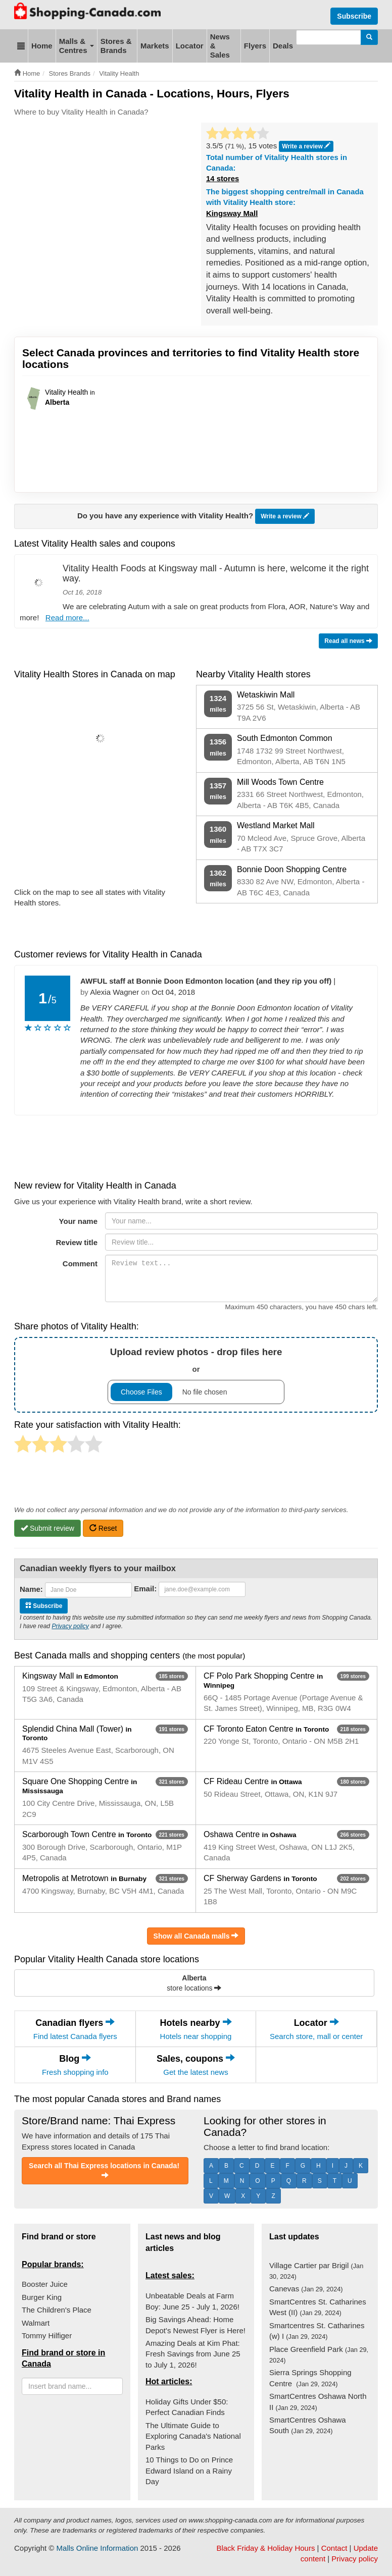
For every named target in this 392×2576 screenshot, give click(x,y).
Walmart (36, 2323)
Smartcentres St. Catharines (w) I (316, 2330)
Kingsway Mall (232, 213)
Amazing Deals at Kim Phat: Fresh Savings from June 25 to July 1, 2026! (192, 2354)
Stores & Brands (116, 46)
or (196, 1375)
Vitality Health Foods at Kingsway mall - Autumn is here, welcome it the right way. (216, 573)
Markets (154, 45)
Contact (334, 2548)
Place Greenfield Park (318, 2354)
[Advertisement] (198, 153)
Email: (145, 1588)
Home (42, 45)
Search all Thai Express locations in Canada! (105, 2170)
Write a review (285, 516)
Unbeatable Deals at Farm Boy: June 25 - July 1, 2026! (192, 2301)
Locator (190, 45)
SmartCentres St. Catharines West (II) (317, 2307)
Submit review (47, 1528)
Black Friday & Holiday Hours (265, 2548)
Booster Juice (45, 2284)
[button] (21, 46)
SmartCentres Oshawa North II (318, 2401)
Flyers (255, 45)
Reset (103, 1528)
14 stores (222, 179)
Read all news (348, 641)
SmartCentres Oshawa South (307, 2425)
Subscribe (354, 16)
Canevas (306, 2288)
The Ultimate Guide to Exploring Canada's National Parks (193, 2436)
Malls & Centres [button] (76, 46)
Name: (31, 1589)
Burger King (42, 2297)
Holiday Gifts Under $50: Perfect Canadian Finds (186, 2407)
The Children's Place (56, 2309)
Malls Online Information (97, 2548)
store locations (194, 1983)
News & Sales (220, 45)
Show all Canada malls (196, 1935)
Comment (80, 1263)
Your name (78, 1221)
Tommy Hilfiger (47, 2335)
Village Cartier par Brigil (316, 2270)
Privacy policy (70, 1626)
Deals (283, 45)
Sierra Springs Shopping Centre (310, 2377)
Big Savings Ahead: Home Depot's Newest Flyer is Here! (195, 2324)
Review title (76, 1242)
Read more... (67, 617)
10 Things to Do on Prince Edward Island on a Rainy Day (189, 2470)
